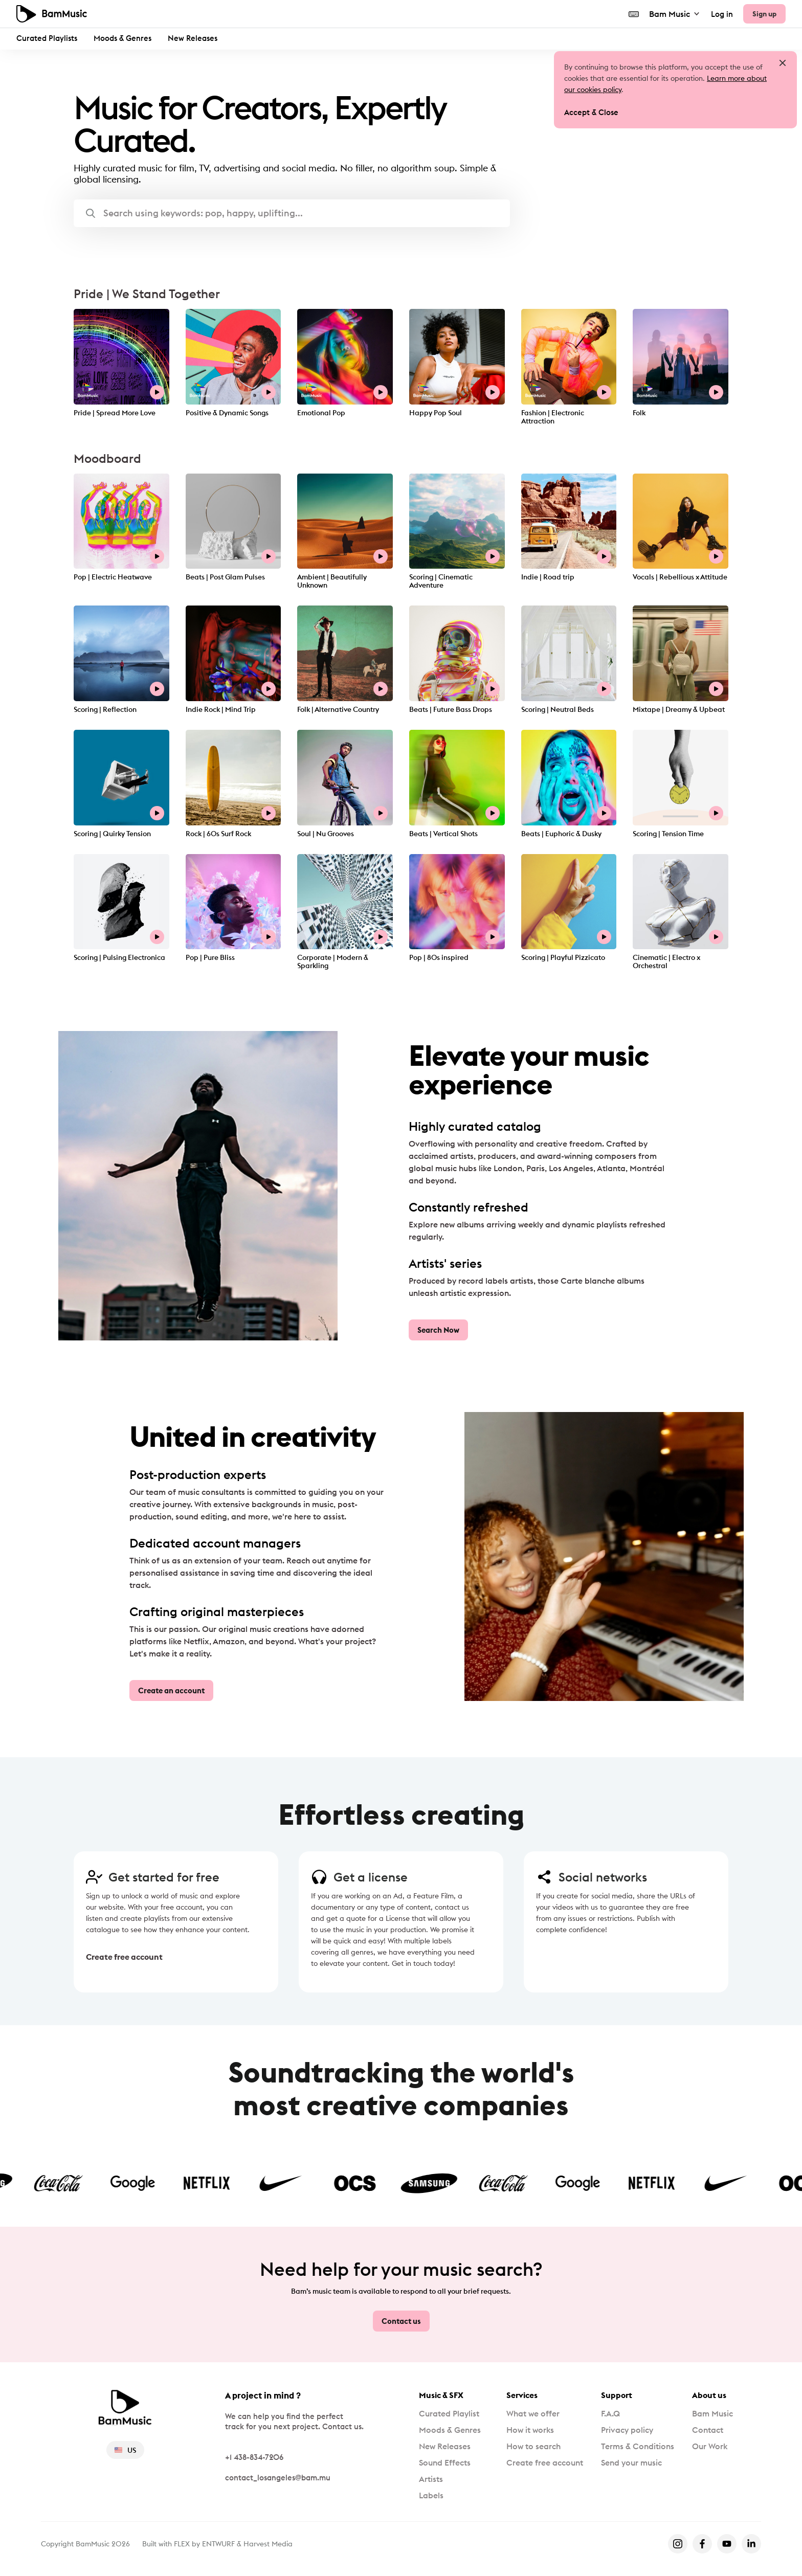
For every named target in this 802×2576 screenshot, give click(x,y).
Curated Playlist (449, 2413)
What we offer (533, 2413)
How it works (530, 2430)
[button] (292, 213)
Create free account (124, 1957)
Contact (707, 2430)
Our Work (709, 2446)
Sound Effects (445, 2462)
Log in (722, 14)
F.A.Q (610, 2413)
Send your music (631, 2462)
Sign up (764, 13)
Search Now (438, 1330)
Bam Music (675, 14)
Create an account (171, 1690)
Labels (431, 2495)
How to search (533, 2446)
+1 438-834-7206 (254, 2457)
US (125, 2450)
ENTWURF (218, 2543)
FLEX (182, 2543)
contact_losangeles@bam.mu (277, 2477)
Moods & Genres (122, 38)
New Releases (192, 38)
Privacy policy (627, 2430)
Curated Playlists (46, 38)
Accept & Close (591, 112)
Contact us (401, 2321)
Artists (431, 2479)
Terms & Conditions (637, 2446)
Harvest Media (268, 2543)
